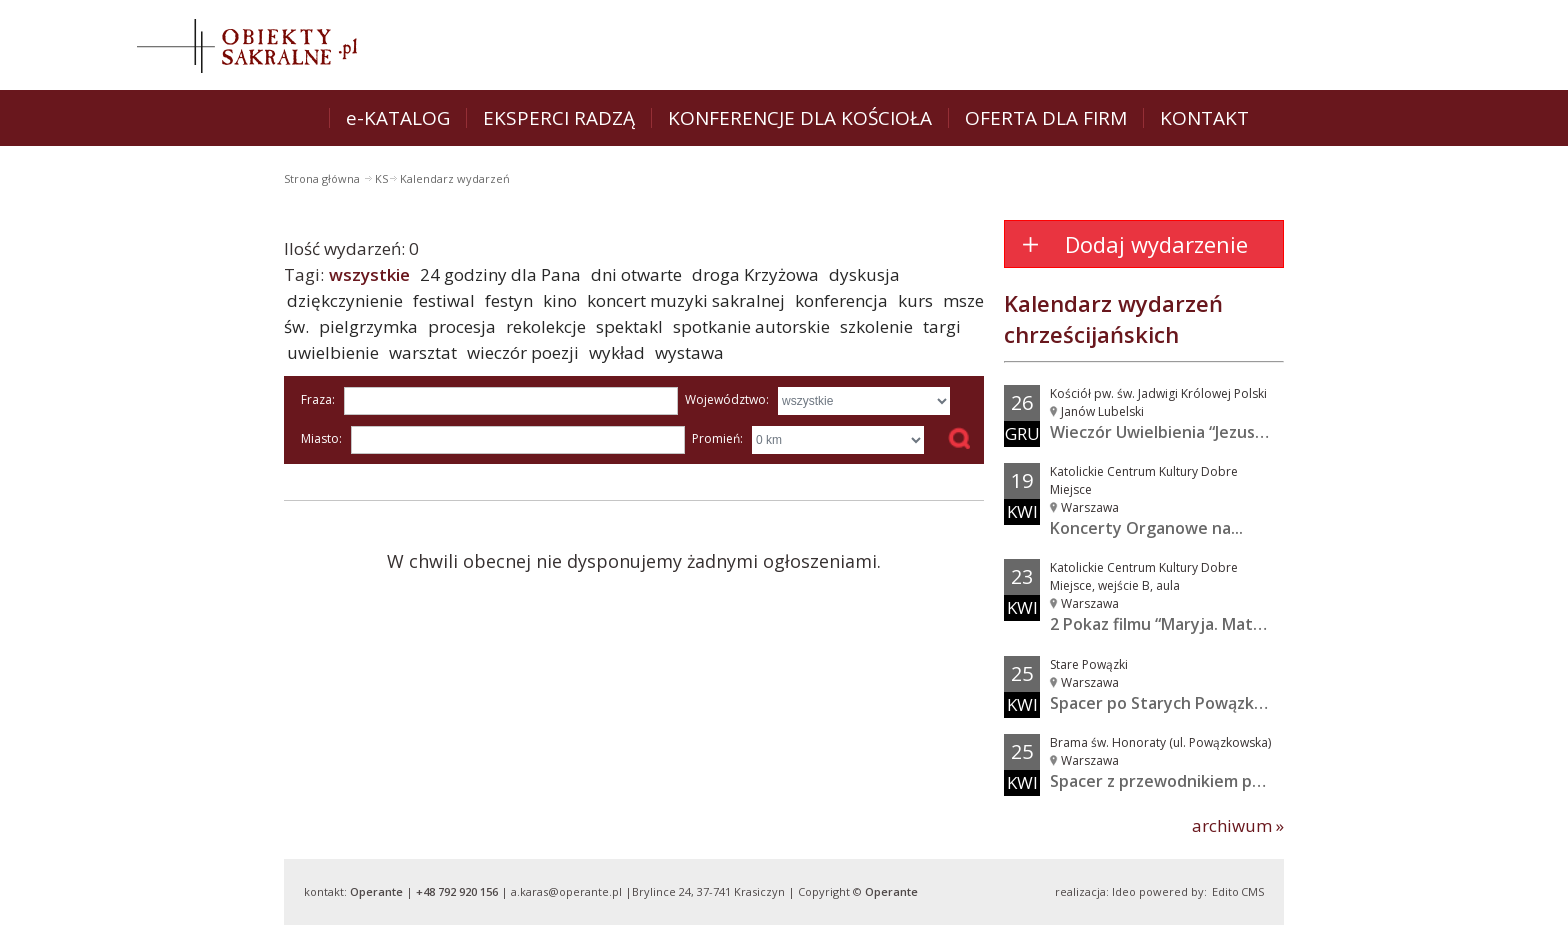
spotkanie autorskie (751, 326)
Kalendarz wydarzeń (455, 178)
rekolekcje (546, 326)
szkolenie (876, 326)
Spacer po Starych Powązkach (1165, 703)
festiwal (444, 300)
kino (560, 300)
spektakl (629, 326)
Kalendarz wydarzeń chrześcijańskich (1113, 318)
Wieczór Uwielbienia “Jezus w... (1167, 432)
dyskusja (864, 274)
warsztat (423, 352)
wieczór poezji (523, 352)
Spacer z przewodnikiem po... (1162, 781)
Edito (1225, 891)
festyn (509, 300)
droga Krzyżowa (755, 274)
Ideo (1124, 891)
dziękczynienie (345, 300)
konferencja (841, 300)
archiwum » (1238, 825)
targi (942, 326)
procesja (462, 326)
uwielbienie (333, 352)
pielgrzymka (368, 326)
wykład (617, 352)
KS (381, 178)
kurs (915, 300)
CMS (1252, 891)
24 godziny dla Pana (500, 274)
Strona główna (323, 178)
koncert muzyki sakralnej (686, 300)
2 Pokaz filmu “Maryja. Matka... (1166, 624)
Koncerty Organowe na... (1146, 528)
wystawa (689, 352)
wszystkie (369, 274)
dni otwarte (636, 274)
